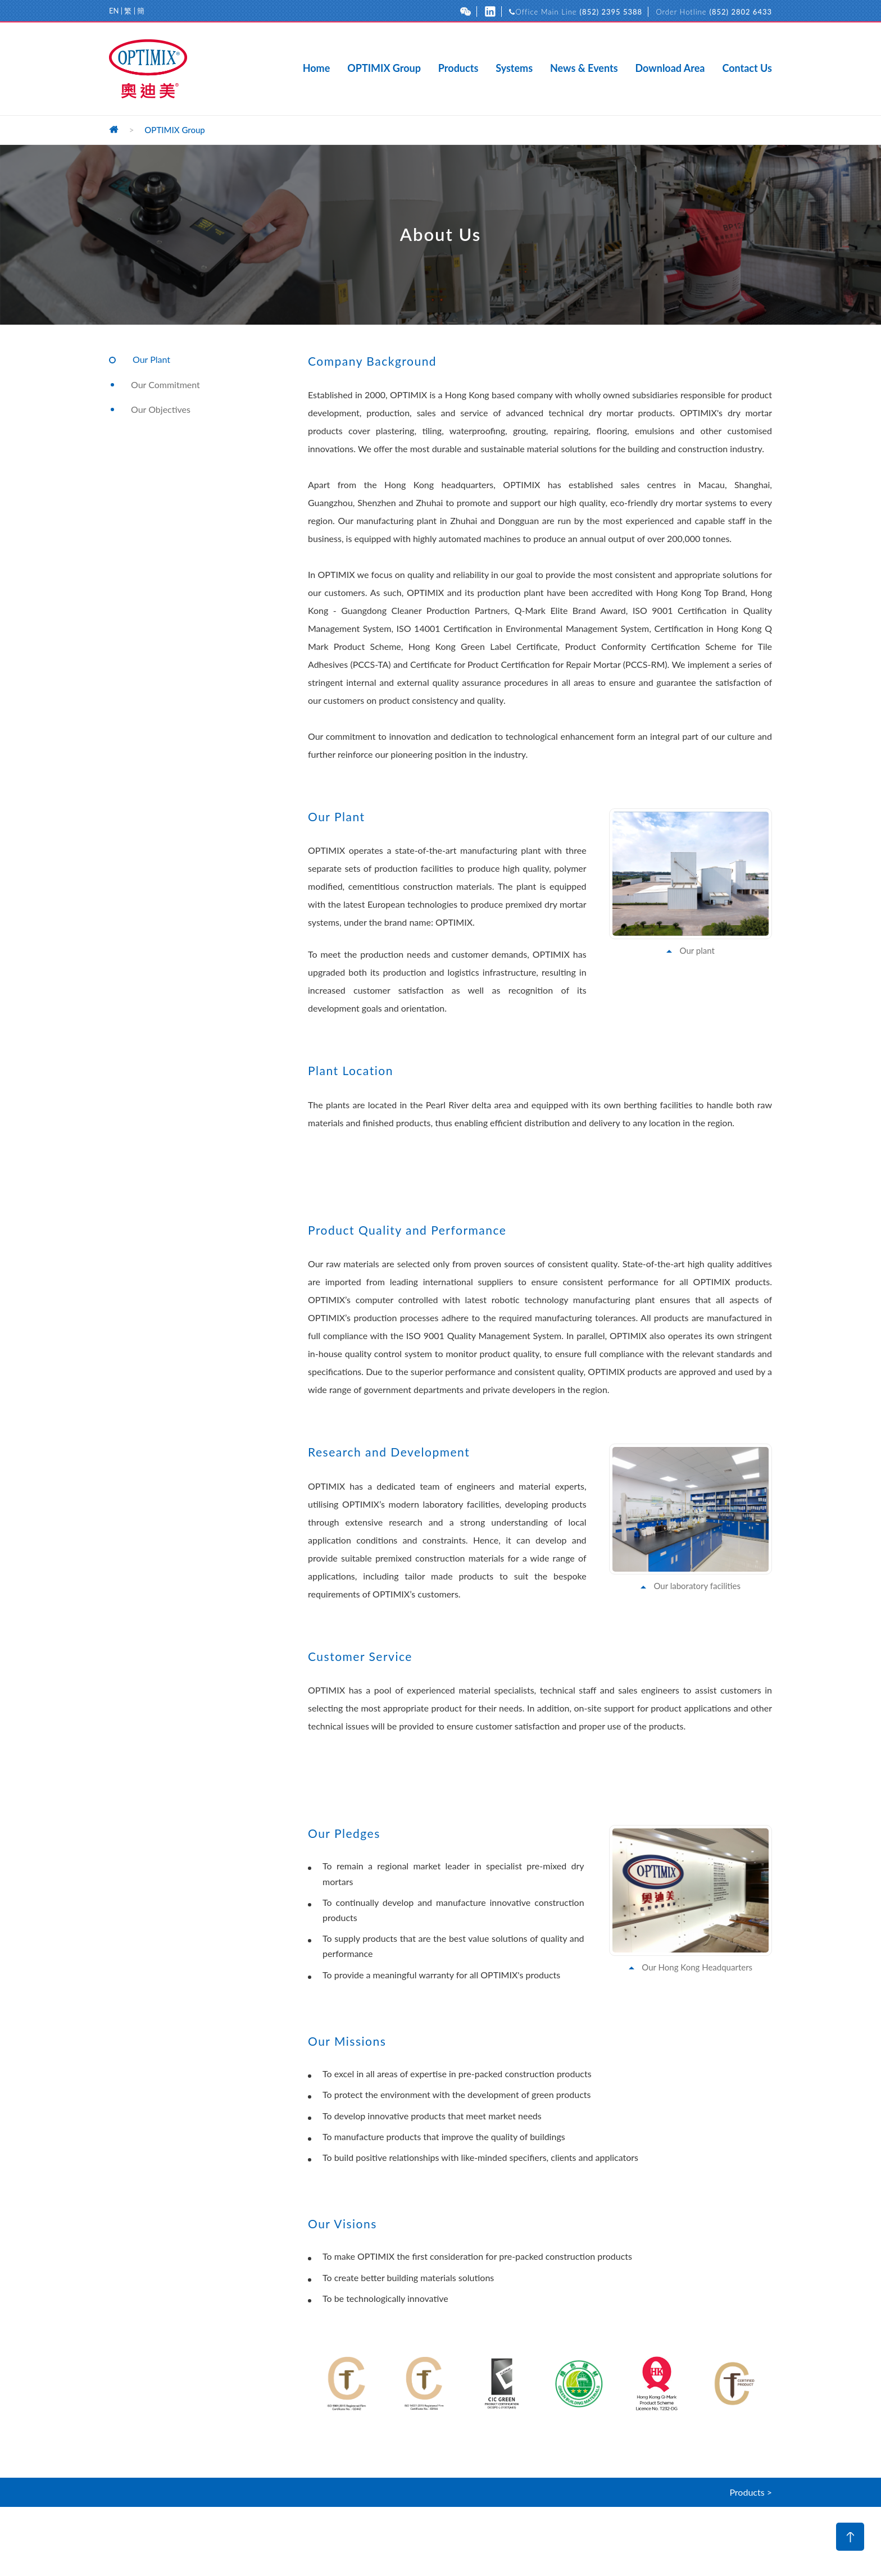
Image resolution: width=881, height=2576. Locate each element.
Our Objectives (160, 409)
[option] (346, 2383)
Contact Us (747, 68)
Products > (750, 2492)
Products (458, 68)
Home (316, 68)
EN (114, 10)
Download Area (670, 68)
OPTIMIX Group (384, 68)
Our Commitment (165, 384)
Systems (514, 68)
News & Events (584, 68)
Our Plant (151, 359)
